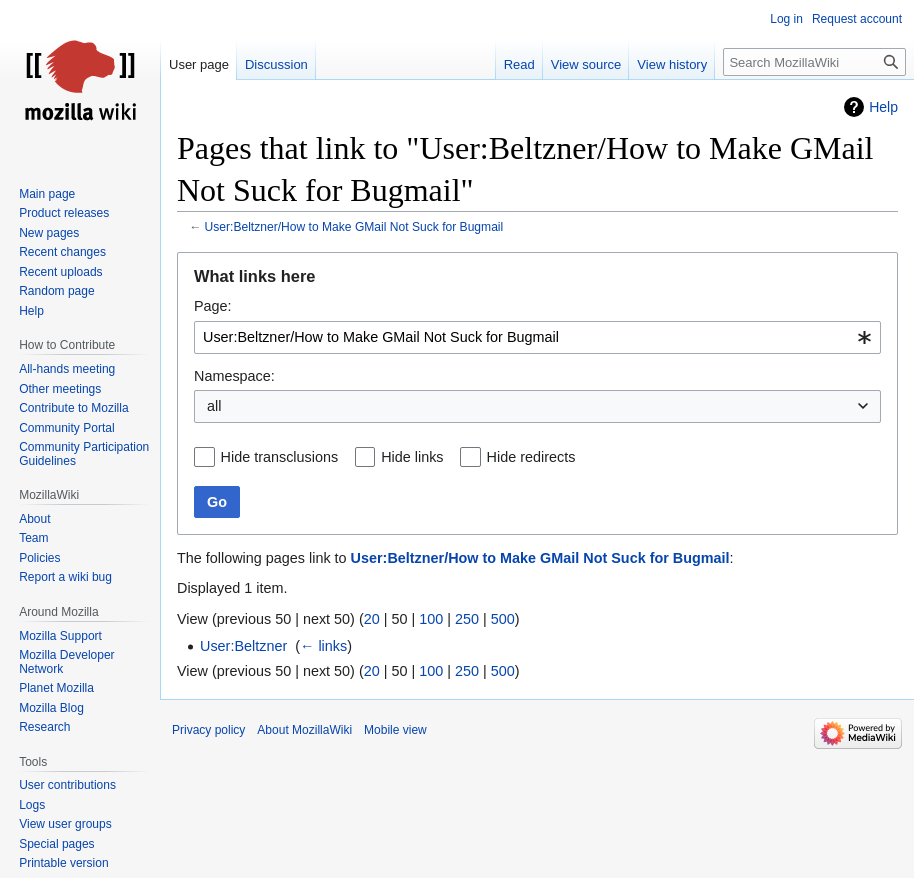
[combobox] (537, 337)
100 (431, 619)
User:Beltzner (243, 646)
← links (323, 646)
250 (467, 619)
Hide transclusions (280, 457)
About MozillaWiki (304, 730)
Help (883, 107)
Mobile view (395, 730)
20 (372, 619)
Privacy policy (208, 730)
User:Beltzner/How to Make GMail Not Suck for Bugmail (354, 227)
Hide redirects (531, 457)
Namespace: (234, 376)
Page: (213, 306)
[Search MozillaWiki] (814, 62)
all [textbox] (214, 406)
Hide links (412, 457)
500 (503, 619)
